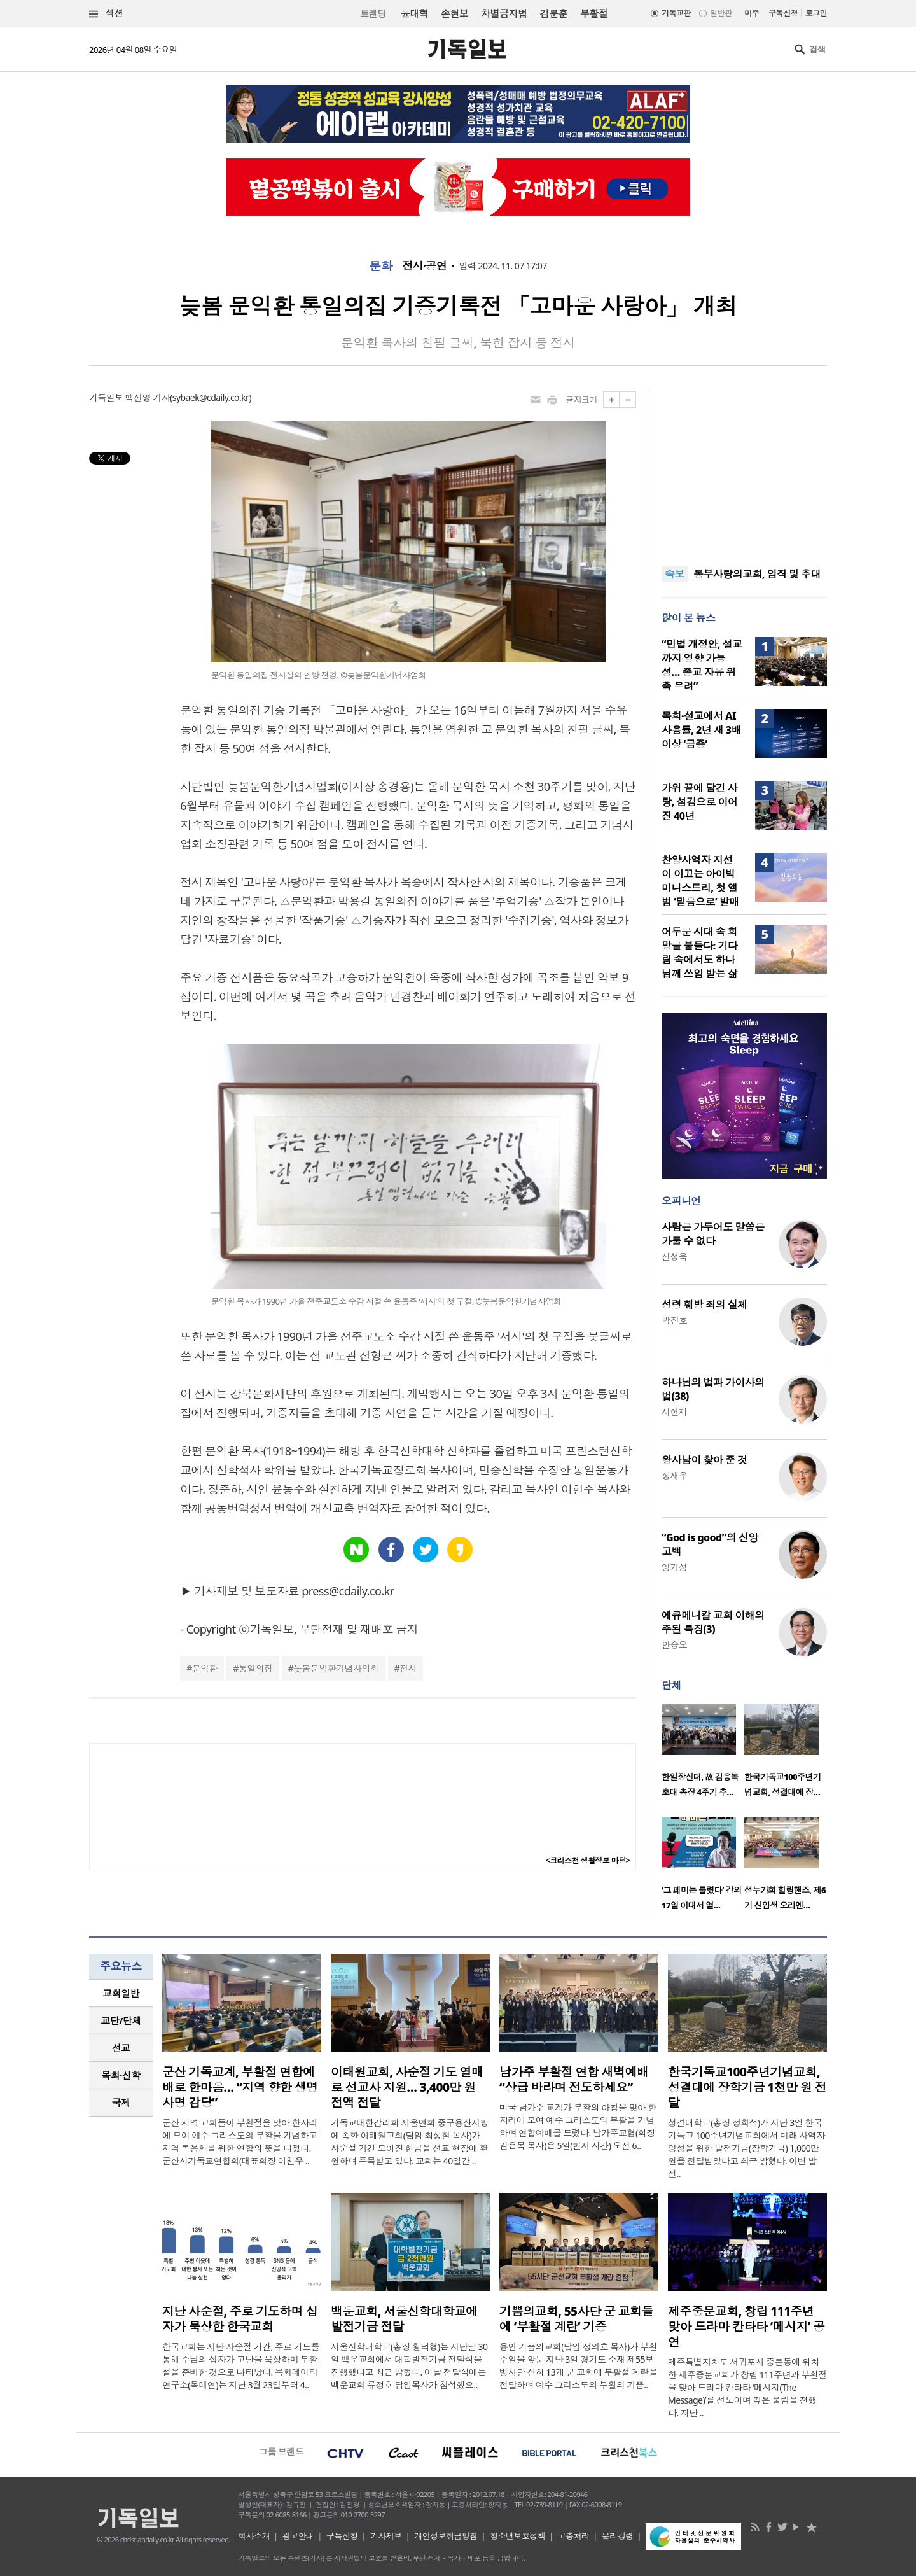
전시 (408, 1668)
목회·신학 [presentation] (120, 2075)
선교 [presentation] (121, 2047)
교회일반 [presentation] (120, 1993)
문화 (380, 266)
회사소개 (254, 2536)
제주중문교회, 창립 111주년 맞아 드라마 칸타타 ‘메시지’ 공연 (746, 2326)
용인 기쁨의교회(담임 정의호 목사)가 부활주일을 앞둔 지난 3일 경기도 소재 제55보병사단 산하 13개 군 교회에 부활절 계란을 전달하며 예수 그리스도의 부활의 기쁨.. (578, 2366)
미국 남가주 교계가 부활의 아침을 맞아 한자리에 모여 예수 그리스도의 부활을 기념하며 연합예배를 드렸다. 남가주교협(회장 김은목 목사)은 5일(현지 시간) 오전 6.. (577, 2126)
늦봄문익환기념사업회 (335, 1668)
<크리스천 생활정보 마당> (588, 1860)
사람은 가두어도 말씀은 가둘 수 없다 (713, 1234)
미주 (751, 13)
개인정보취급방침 (446, 2536)
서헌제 (674, 1412)
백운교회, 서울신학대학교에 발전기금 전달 (404, 2319)
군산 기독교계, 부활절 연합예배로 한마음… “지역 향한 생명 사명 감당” (240, 2087)
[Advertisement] (744, 470)
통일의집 (256, 1668)
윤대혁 (414, 13)
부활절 (593, 13)
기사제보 (386, 2536)
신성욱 (674, 1256)
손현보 (454, 13)
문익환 (205, 1668)
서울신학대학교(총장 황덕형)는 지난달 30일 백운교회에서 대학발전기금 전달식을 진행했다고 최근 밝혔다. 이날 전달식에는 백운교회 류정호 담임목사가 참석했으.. (409, 2366)
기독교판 (676, 13)
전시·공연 (424, 266)
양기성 (674, 1567)
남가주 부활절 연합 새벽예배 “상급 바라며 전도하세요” (573, 2080)
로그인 (816, 13)
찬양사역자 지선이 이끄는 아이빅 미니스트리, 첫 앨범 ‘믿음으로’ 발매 (700, 881)
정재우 (674, 1475)
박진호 (674, 1320)
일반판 (721, 13)
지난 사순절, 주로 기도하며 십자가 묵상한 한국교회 (239, 2319)
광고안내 (298, 2536)
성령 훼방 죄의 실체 (704, 1305)
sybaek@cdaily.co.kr (210, 397)
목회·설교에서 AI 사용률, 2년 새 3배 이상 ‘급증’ (701, 730)
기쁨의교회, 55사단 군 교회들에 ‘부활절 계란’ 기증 (576, 2319)
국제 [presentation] (121, 2102)
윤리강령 (618, 2536)
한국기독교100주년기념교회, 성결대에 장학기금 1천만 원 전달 (747, 2087)
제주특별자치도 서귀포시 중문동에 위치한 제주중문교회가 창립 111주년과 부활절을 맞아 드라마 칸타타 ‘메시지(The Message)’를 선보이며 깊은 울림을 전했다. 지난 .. (747, 2387)
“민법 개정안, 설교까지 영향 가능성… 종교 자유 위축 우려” (702, 665)
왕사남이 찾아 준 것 (704, 1460)
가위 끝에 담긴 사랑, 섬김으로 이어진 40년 (699, 802)
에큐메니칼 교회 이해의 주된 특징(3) (713, 1622)
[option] (703, 1754)
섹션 (106, 13)
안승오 (674, 1645)
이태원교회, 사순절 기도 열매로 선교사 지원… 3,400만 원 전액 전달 (407, 2087)
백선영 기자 (147, 397)
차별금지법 (504, 13)
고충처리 (574, 2536)
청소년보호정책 (517, 2536)
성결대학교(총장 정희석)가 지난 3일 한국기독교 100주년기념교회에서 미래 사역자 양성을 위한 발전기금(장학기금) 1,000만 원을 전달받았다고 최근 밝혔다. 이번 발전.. (746, 2148)
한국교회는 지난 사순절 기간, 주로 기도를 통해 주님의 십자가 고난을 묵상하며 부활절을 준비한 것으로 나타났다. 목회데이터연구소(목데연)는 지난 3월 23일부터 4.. (240, 2366)
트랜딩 (372, 14)
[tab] (121, 1993)
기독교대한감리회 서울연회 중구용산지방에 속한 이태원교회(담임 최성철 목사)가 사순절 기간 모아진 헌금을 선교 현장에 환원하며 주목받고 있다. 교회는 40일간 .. (410, 2142)
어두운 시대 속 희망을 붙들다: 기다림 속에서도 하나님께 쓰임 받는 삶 (699, 953)
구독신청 (783, 13)
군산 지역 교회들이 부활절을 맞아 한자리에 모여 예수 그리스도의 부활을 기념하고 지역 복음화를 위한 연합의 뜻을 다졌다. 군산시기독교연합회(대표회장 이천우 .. (239, 2142)
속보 (674, 574)
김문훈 (553, 13)
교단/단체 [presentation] (121, 2020)
